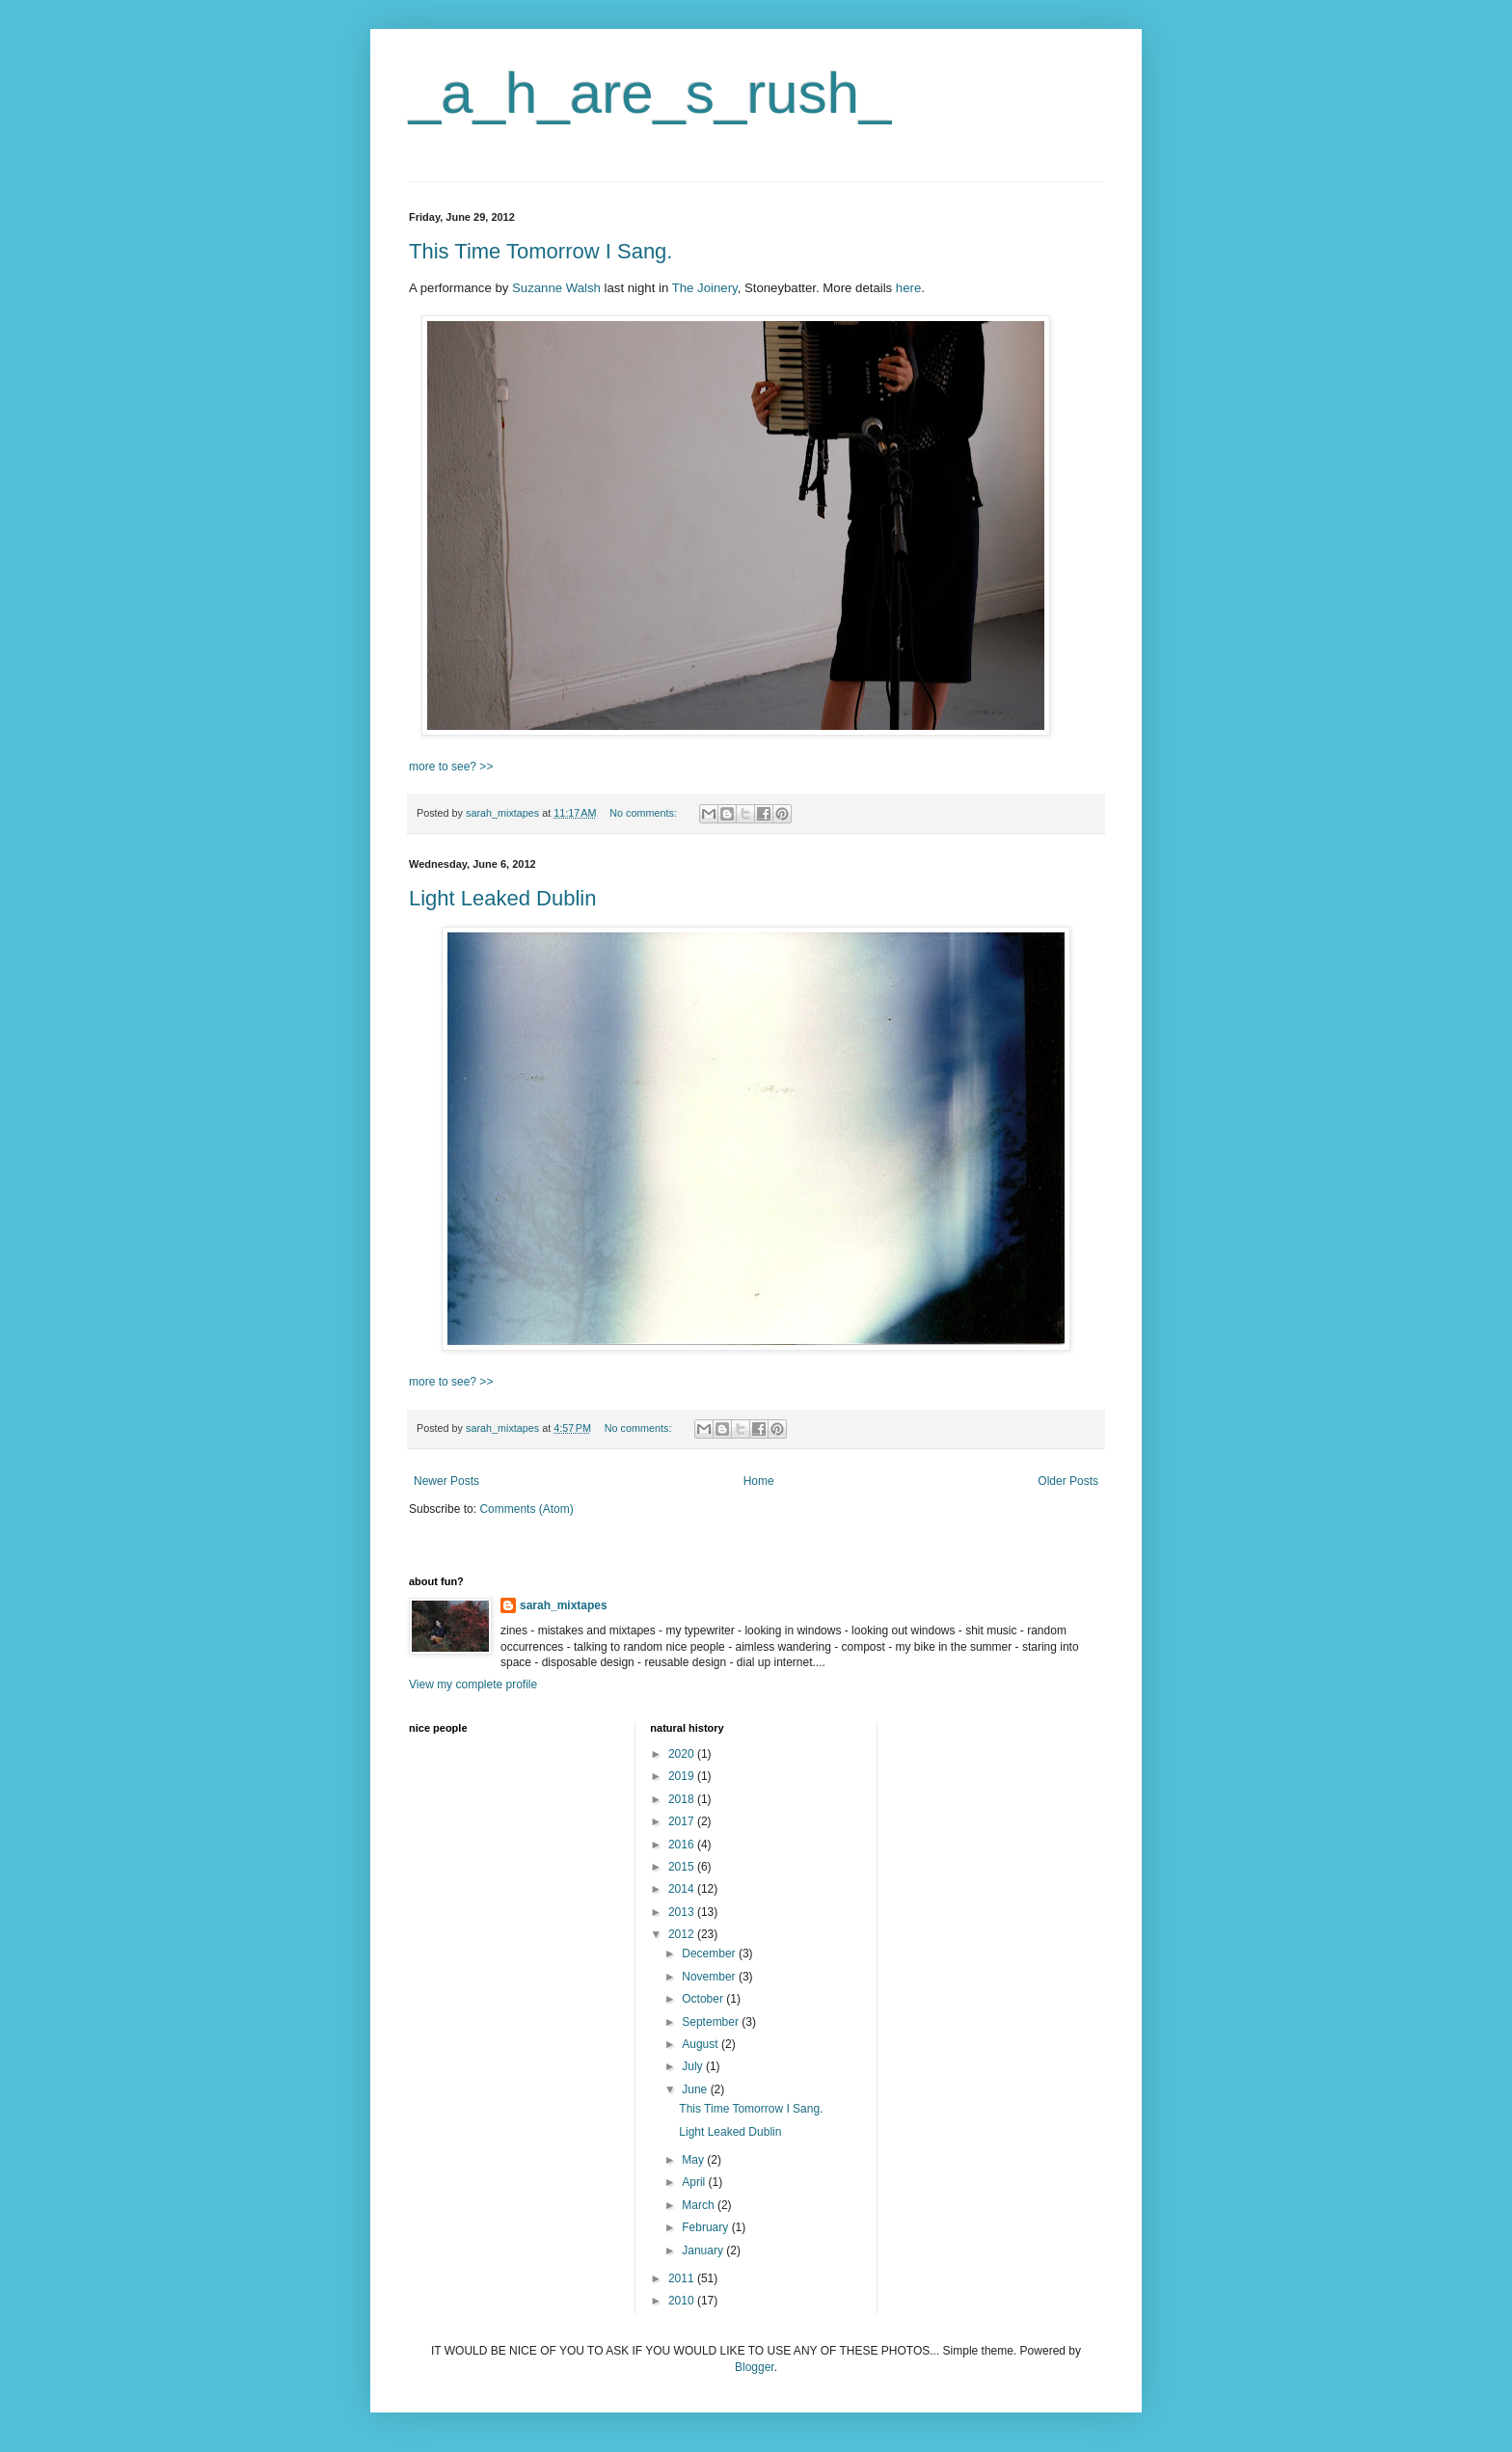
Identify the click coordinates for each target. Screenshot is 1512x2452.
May (694, 2160)
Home (758, 1481)
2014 (682, 1889)
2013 (682, 1912)
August (701, 2044)
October (704, 1999)
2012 (682, 1934)
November (710, 1976)
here (908, 288)
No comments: (644, 813)
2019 (682, 1776)
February (706, 2227)
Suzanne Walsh (556, 288)
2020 (682, 1754)
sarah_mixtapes (564, 1605)
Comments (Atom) (526, 1509)
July (694, 2066)
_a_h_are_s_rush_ (650, 93)
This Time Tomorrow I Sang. (540, 251)
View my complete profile (473, 1684)
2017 (682, 1821)
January (704, 2250)
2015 (682, 1866)
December (710, 1953)
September (712, 2022)
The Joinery (705, 288)
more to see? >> (451, 766)
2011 (682, 2278)
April (695, 2182)
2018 (682, 1799)
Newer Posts (446, 1481)
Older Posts (1068, 1481)
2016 (682, 1844)
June (696, 2089)
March (699, 2205)
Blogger (754, 2367)
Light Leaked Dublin (502, 898)
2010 (682, 2300)
